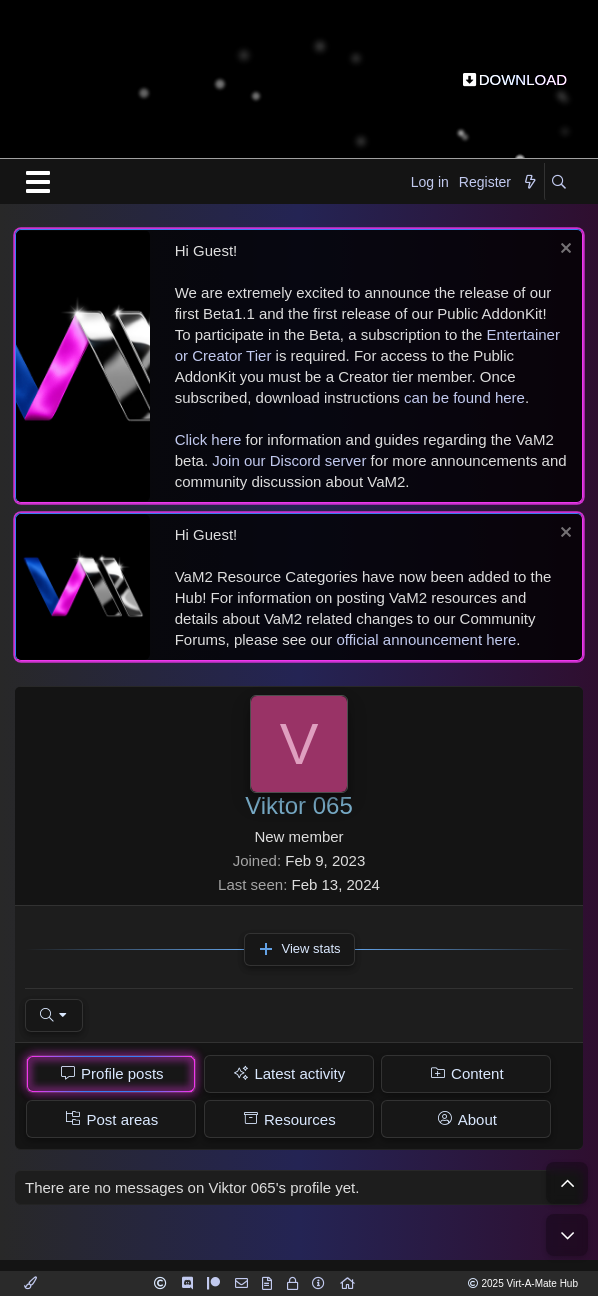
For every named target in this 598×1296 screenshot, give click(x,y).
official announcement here (426, 639)
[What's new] (530, 183)
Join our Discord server (289, 460)
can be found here (464, 397)
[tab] (111, 1074)
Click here (208, 439)
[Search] (558, 183)
